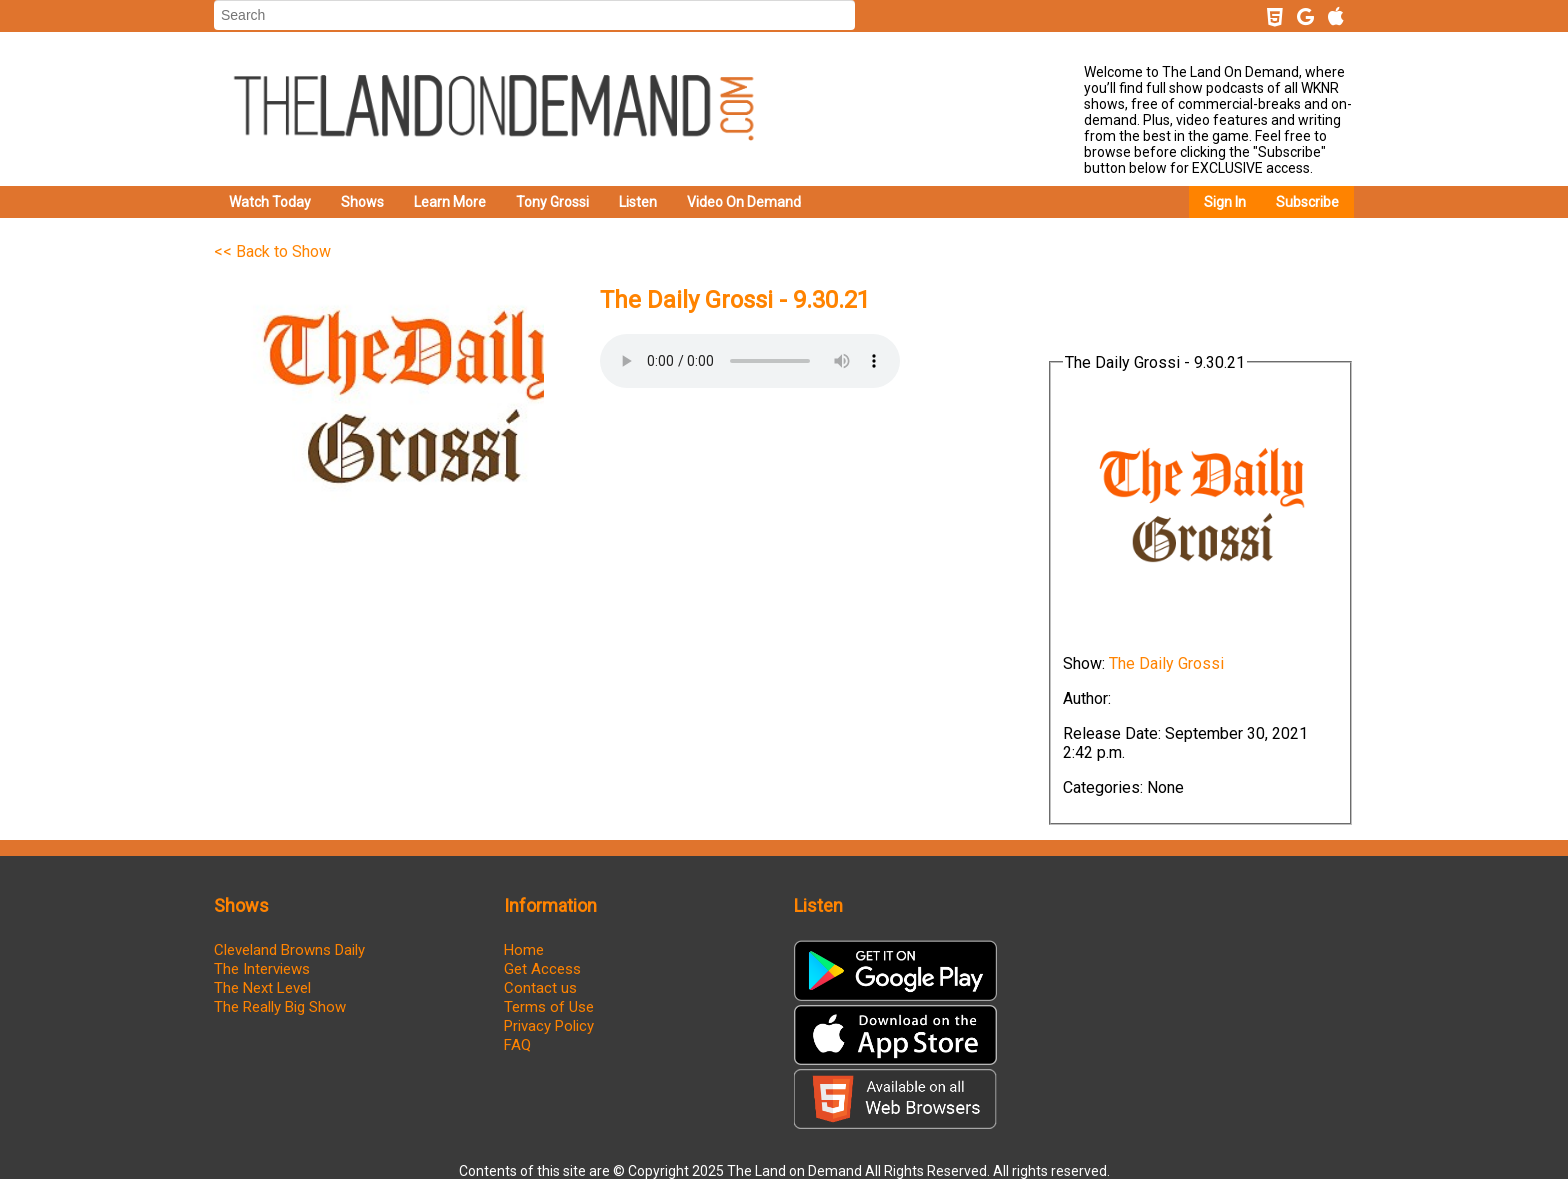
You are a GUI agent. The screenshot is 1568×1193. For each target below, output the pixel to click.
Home (524, 950)
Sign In (1225, 202)
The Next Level (262, 988)
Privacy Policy (549, 1026)
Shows (362, 202)
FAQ (517, 1045)
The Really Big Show (280, 1007)
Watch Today (270, 202)
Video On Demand (744, 202)
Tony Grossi (552, 202)
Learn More (450, 202)
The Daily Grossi (1166, 663)
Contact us (540, 988)
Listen (638, 202)
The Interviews (262, 969)
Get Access (542, 969)
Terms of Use (549, 1007)
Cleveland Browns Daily (289, 950)
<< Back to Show (272, 251)
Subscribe (1307, 202)
